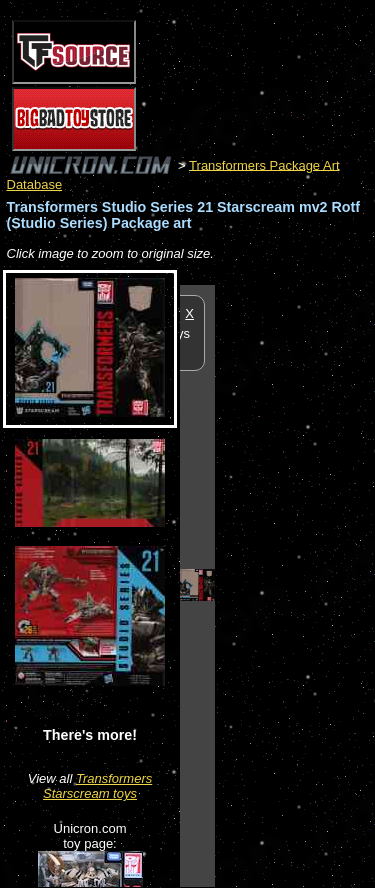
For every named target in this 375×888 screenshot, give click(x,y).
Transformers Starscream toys (97, 786)
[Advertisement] (295, 585)
